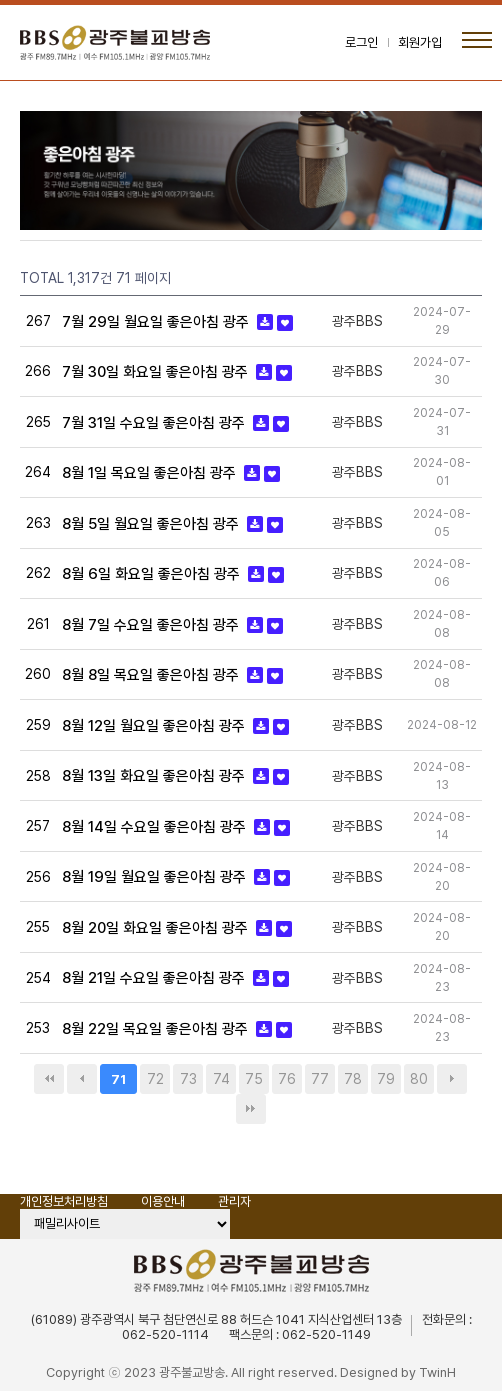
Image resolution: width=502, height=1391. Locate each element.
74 (221, 1079)
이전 (82, 1079)
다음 (452, 1079)
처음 (49, 1079)
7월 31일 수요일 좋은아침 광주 (155, 423)
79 (386, 1079)
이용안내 (163, 1201)
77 (320, 1079)
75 (254, 1079)
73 (188, 1079)
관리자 (234, 1201)
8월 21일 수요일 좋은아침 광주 (155, 978)
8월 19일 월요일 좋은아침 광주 (156, 877)
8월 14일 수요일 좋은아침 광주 (156, 827)
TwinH (437, 1372)
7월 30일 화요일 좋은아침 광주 (157, 372)
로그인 (361, 42)
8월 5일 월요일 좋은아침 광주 (152, 524)
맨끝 (251, 1109)
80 (419, 1079)
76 (287, 1079)
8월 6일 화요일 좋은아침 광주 (153, 574)
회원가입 (420, 42)
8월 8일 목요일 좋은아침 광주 (152, 675)
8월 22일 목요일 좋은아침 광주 (157, 1029)
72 (155, 1079)
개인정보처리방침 (64, 1201)
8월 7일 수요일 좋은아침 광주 (152, 625)
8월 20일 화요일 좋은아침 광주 (157, 928)
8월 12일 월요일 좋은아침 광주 (155, 726)
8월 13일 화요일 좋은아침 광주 (155, 776)
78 (353, 1079)
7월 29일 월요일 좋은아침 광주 (157, 322)
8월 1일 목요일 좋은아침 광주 (151, 473)
